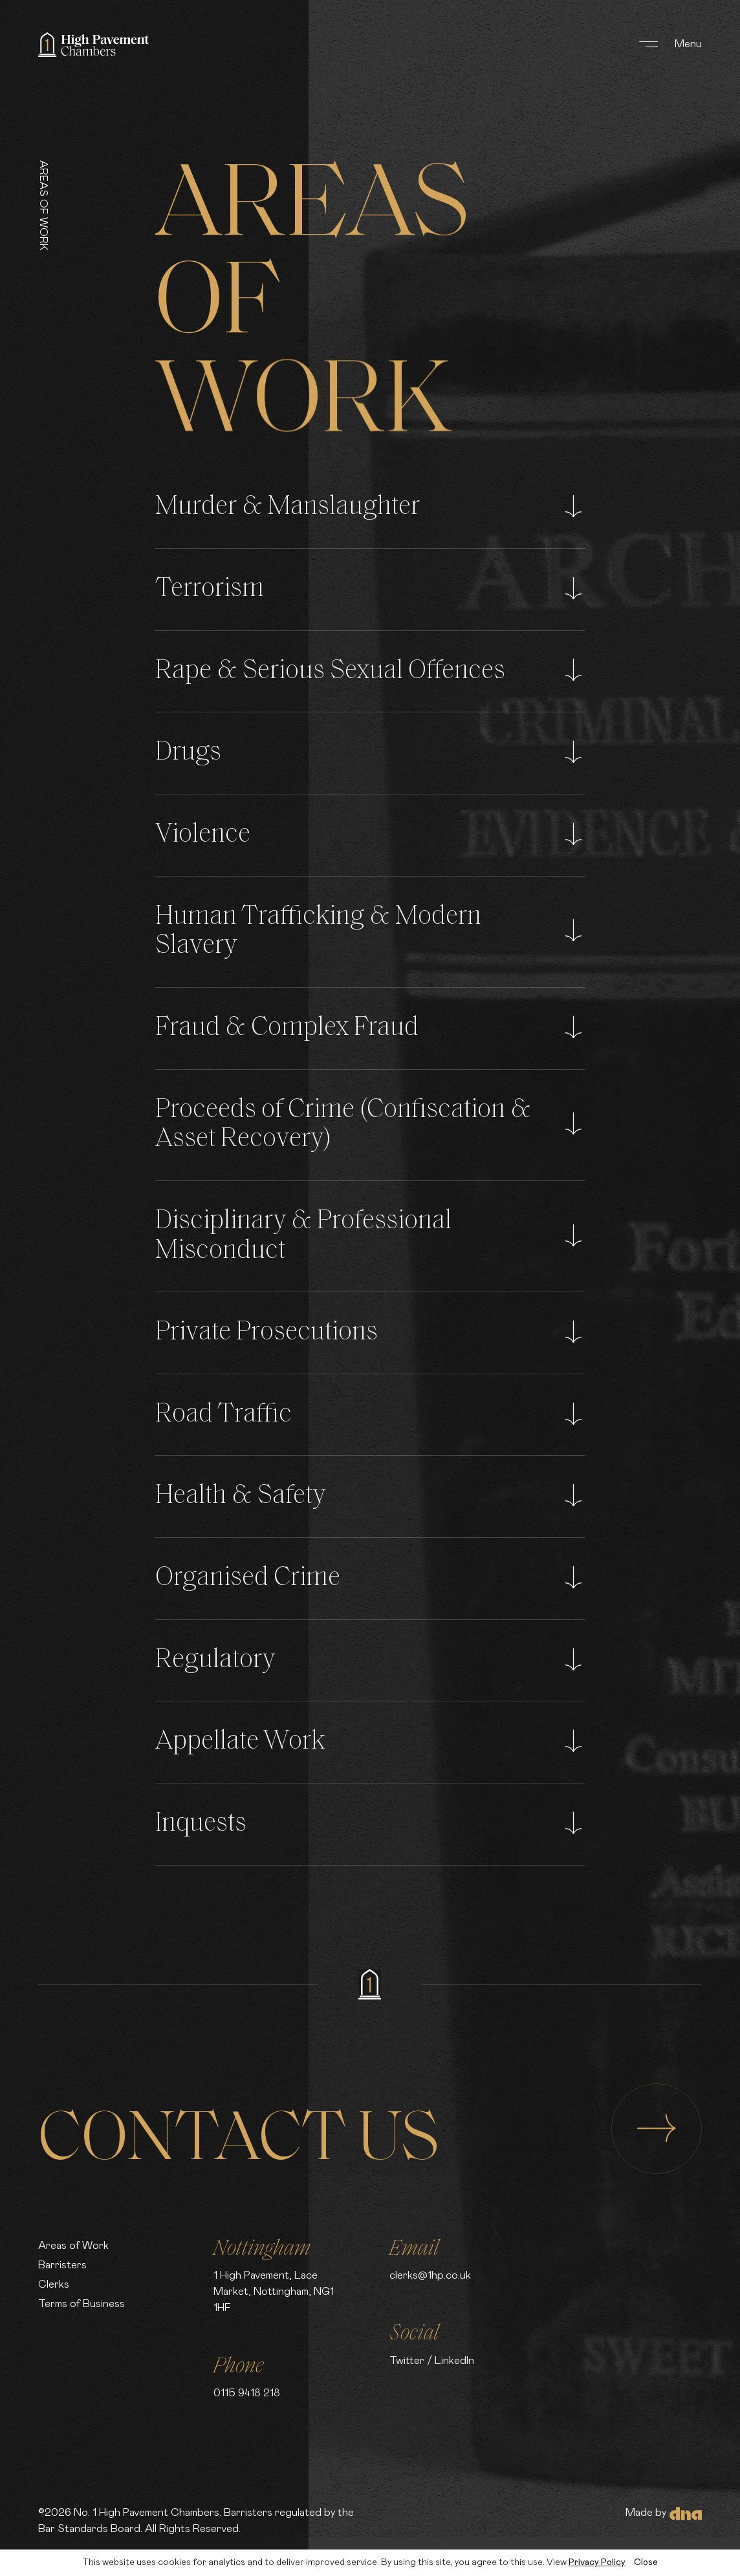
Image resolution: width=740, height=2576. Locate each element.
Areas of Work (73, 2246)
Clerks (53, 2284)
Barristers (62, 2265)
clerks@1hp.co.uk (430, 2275)
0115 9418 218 (246, 2393)
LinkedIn (454, 2361)
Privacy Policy (597, 2562)
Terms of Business (81, 2304)
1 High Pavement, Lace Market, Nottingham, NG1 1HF (273, 2291)
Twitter (406, 2361)
